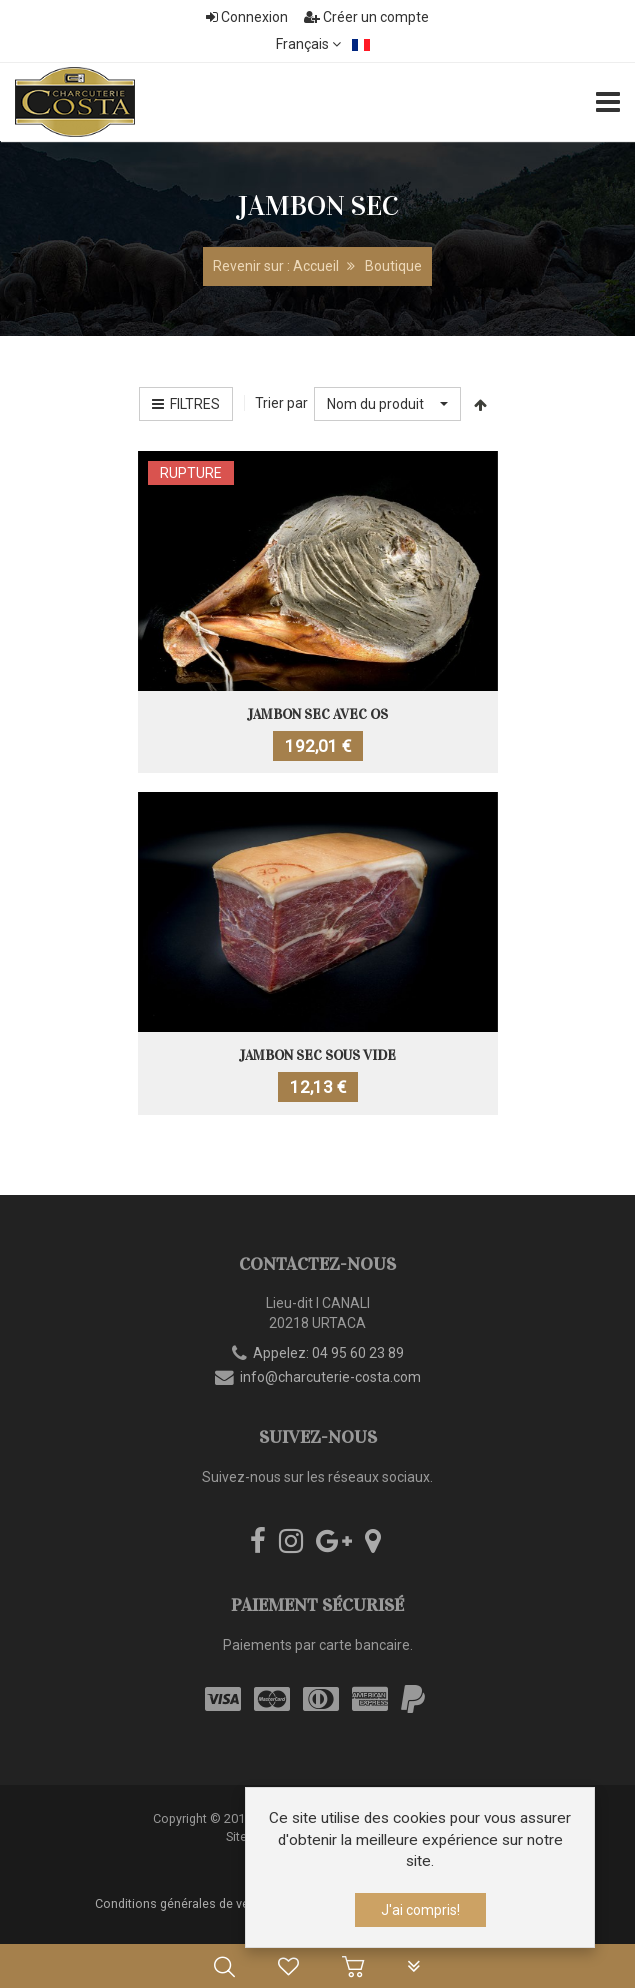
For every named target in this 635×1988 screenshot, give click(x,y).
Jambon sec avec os (317, 714)
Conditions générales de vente (181, 1903)
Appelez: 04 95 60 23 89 (328, 1353)
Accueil (316, 266)
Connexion (247, 17)
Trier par (281, 403)
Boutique (393, 266)
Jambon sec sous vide (317, 1055)
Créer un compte (366, 17)
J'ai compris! (420, 1910)
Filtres (186, 404)
